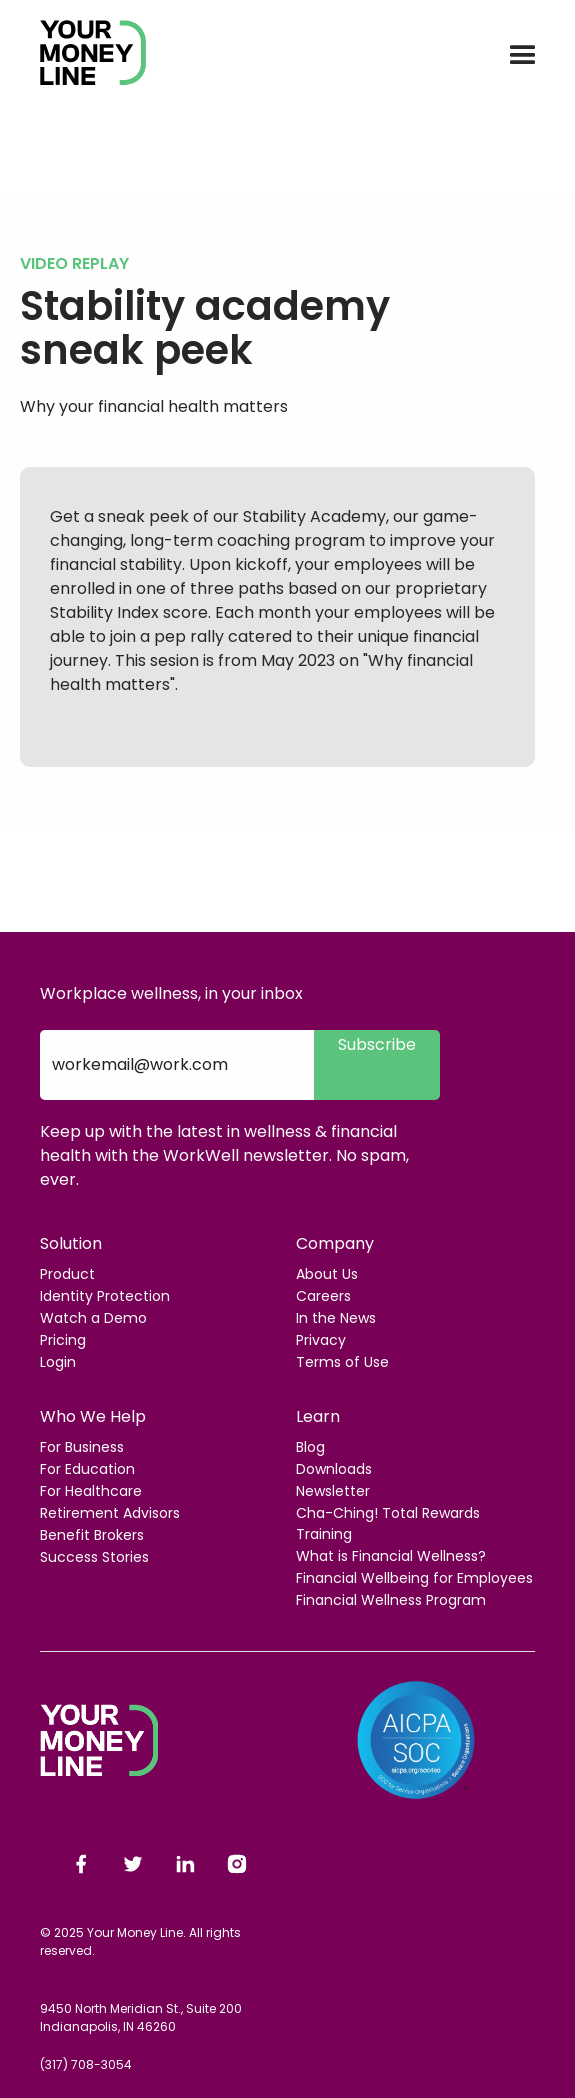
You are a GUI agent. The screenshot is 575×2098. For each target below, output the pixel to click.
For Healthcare (91, 1491)
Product (67, 1274)
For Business (82, 1447)
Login (58, 1362)
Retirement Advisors (110, 1513)
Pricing (63, 1340)
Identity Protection (105, 1296)
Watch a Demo (93, 1318)
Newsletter (333, 1491)
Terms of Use (342, 1362)
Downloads (334, 1469)
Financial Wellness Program (391, 1600)
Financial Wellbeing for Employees (414, 1578)
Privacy (321, 1340)
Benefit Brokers (92, 1535)
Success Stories (94, 1557)
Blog (310, 1447)
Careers (323, 1296)
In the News (336, 1318)
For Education (87, 1469)
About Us (327, 1274)
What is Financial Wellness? (391, 1556)
